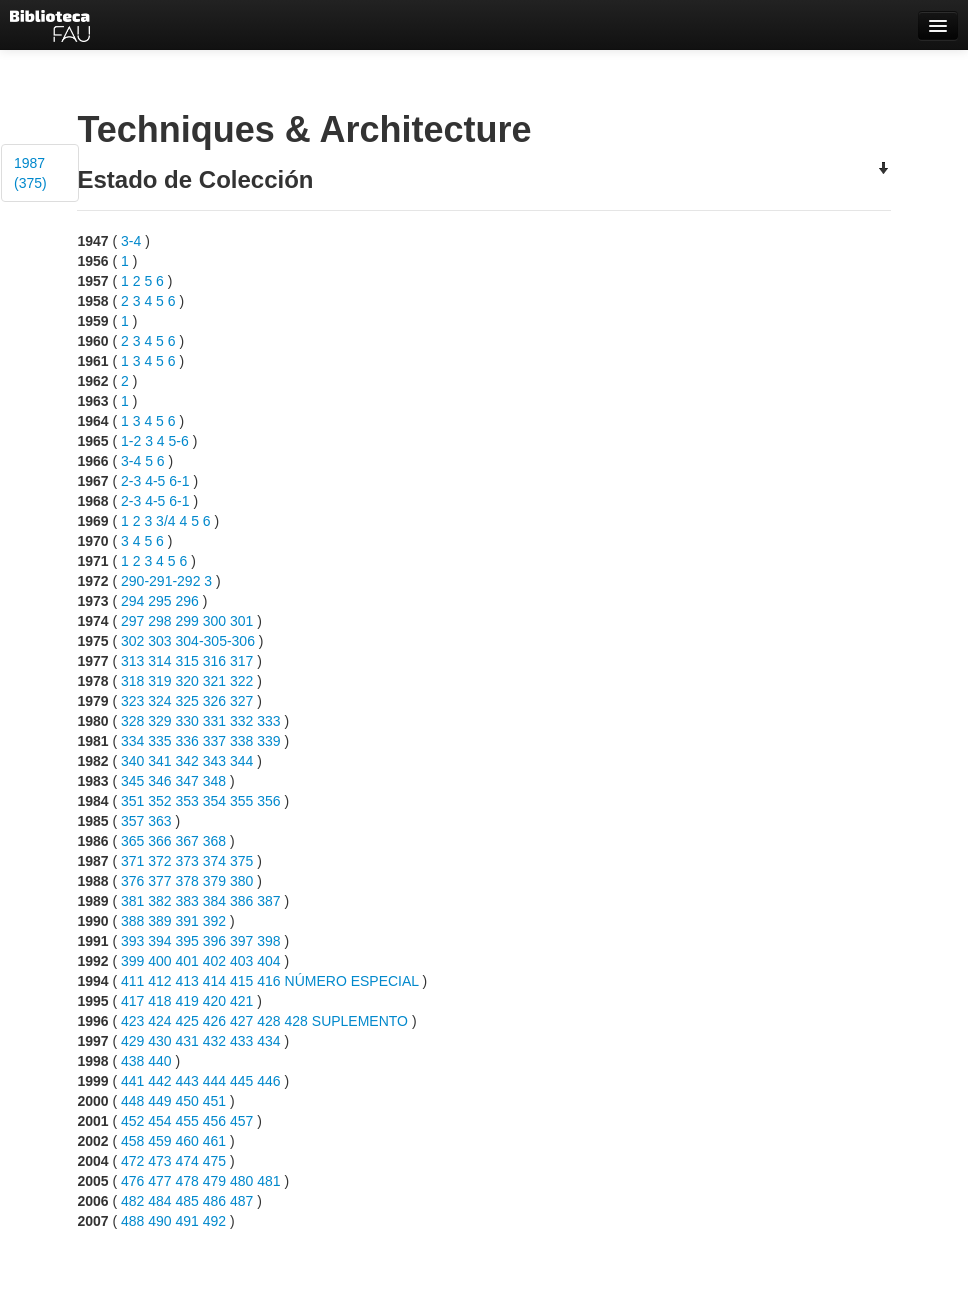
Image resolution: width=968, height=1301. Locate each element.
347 (187, 781)
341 (159, 761)
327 (241, 701)
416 (268, 981)
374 (214, 861)
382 (159, 901)
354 (214, 801)
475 (214, 1161)
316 (214, 661)
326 (214, 701)
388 (132, 921)
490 (159, 1221)
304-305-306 (215, 641)
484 (159, 1201)
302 (132, 641)
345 (132, 781)
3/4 (165, 521)
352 (159, 801)
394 (159, 941)
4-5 (155, 481)
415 (241, 981)
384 (214, 901)
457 (241, 1121)
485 (187, 1201)
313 (132, 661)
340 (132, 761)
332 (241, 721)
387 (268, 901)
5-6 (179, 441)
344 (241, 761)
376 (132, 881)
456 (214, 1121)
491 (187, 1221)
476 (132, 1181)
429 (132, 1041)
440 (159, 1061)
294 (132, 601)
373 (187, 861)
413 (187, 981)
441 (132, 1081)
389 (159, 921)
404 (268, 961)
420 (214, 1001)
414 (214, 981)
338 (241, 741)
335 (159, 741)
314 (159, 661)
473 (159, 1161)
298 (159, 621)
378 (187, 881)
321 (214, 681)
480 (241, 1181)
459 (159, 1141)
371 (132, 861)
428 (268, 1021)
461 (214, 1141)
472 (132, 1161)
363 (159, 821)
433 (241, 1041)
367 (187, 841)
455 (187, 1121)
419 (187, 1001)
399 (132, 961)
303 (159, 641)
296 (187, 601)
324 (159, 701)
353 (187, 801)
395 (187, 941)
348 (214, 781)
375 (241, 861)
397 (241, 941)
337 (214, 741)
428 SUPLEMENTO (346, 1021)
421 (241, 1001)
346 (159, 781)
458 (132, 1141)
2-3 (131, 481)
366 (159, 841)
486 (214, 1201)
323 (132, 701)
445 (241, 1081)
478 (187, 1181)
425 (187, 1021)
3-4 (131, 241)
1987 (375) (30, 173)
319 (159, 681)
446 (268, 1081)
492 (214, 1221)
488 (132, 1221)
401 (187, 961)
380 (241, 881)
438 (132, 1061)
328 (132, 721)
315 (187, 661)
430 (159, 1041)
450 (187, 1101)
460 (187, 1141)
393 (132, 941)
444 (214, 1081)
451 (214, 1101)
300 (214, 621)
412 (159, 981)
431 (187, 1041)
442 (159, 1081)
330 (187, 721)
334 (132, 741)
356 (268, 801)
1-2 (131, 441)
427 (241, 1021)
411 (132, 981)
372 (159, 861)
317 (241, 661)
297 (132, 621)
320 (187, 681)
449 (159, 1101)
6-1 (179, 481)
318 (132, 681)
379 (214, 881)
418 (159, 1001)
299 (187, 621)
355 (241, 801)
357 (132, 821)
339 (268, 741)
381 (132, 901)
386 (241, 901)
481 (268, 1181)
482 (132, 1201)
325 (187, 701)
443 (187, 1081)
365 (132, 841)
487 (241, 1201)
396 (214, 941)
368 (214, 841)
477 (159, 1181)
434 (268, 1041)
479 (214, 1181)
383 (187, 901)
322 (241, 681)
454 (159, 1121)
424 (159, 1021)
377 (159, 881)
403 (241, 961)
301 (241, 621)
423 (132, 1021)
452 (132, 1121)
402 (214, 961)
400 (159, 961)
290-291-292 (160, 581)
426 (214, 1021)
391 (187, 921)
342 (187, 761)
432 (214, 1041)
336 (187, 741)
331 (214, 721)
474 (187, 1161)
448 (132, 1101)
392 (214, 921)
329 (159, 721)
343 (214, 761)
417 (132, 1001)
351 (132, 801)
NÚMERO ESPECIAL (352, 981)
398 (268, 941)
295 (159, 601)
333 (268, 721)
